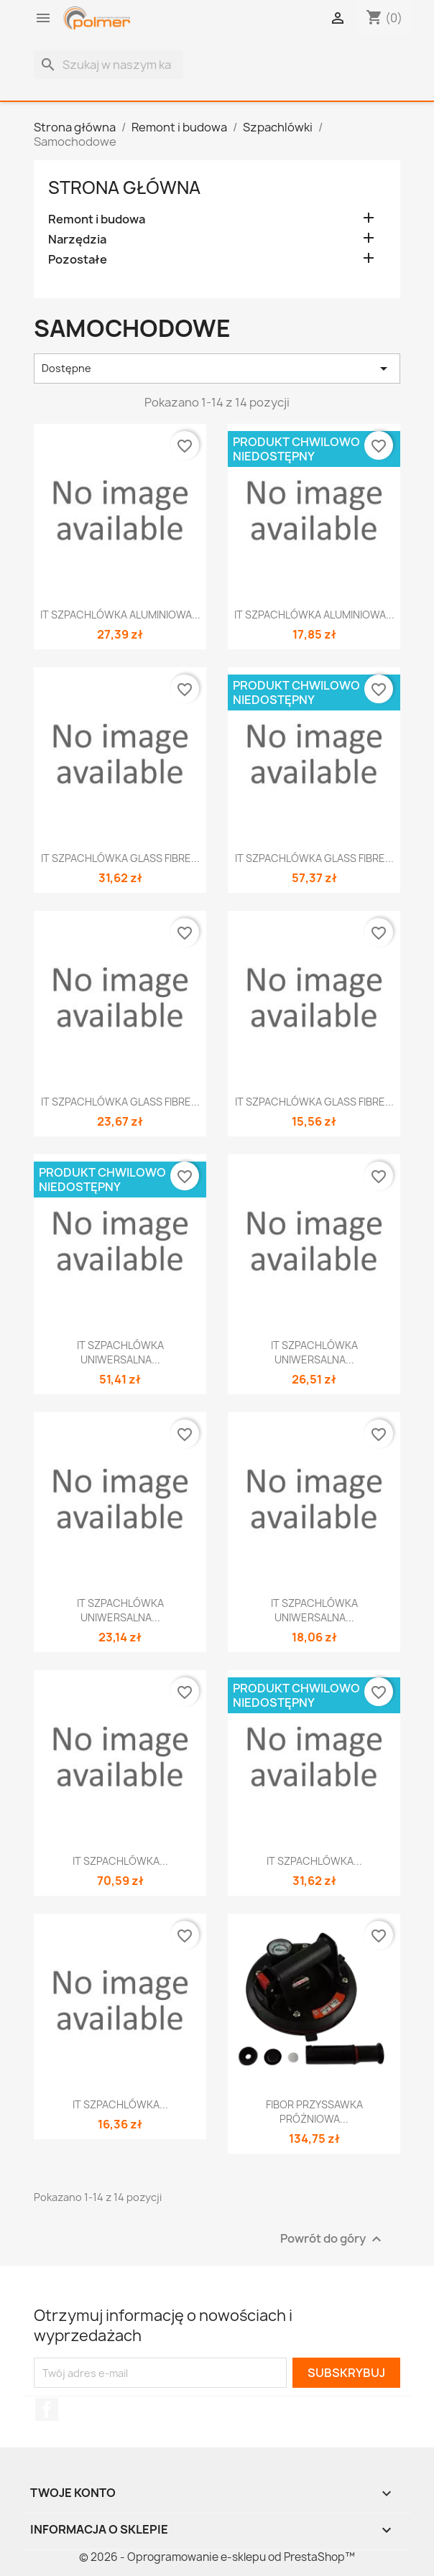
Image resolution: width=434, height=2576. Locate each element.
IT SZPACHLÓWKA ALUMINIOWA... (120, 614)
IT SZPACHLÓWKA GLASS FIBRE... (120, 858)
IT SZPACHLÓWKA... (120, 1861)
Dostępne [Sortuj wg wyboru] (217, 368)
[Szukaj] (108, 64)
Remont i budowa (96, 219)
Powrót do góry (332, 2239)
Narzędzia (77, 239)
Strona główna (124, 187)
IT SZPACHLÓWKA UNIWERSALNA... (120, 1352)
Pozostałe (77, 259)
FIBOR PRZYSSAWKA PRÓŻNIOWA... (314, 2112)
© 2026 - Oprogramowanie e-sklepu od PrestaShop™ (217, 2557)
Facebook (46, 2409)
